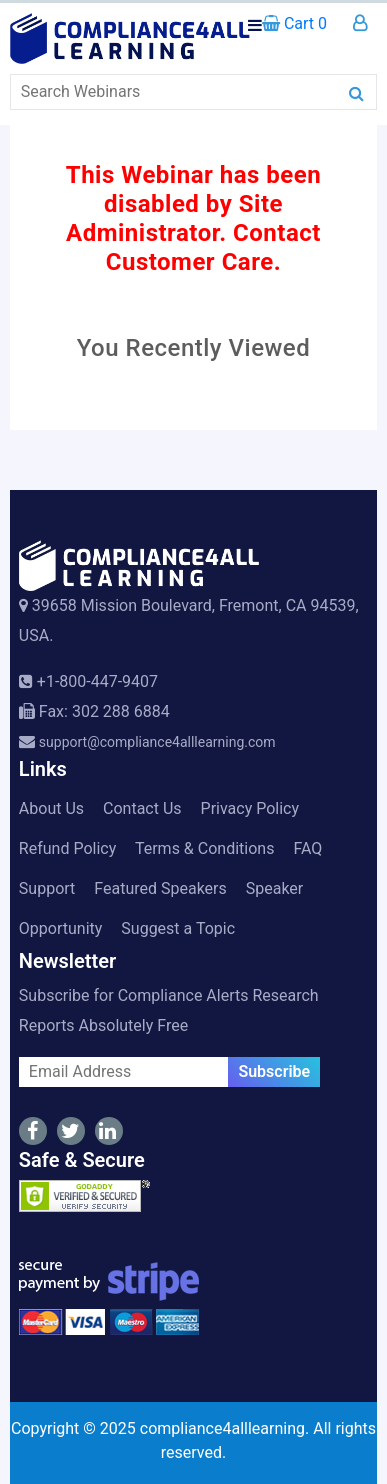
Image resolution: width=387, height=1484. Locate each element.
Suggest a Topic (178, 928)
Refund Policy (67, 848)
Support (47, 888)
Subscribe (274, 1071)
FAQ (307, 848)
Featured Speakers (160, 888)
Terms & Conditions (205, 848)
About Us (51, 808)
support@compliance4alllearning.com (157, 742)
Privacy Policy (250, 808)
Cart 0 (294, 23)
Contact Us (142, 808)
